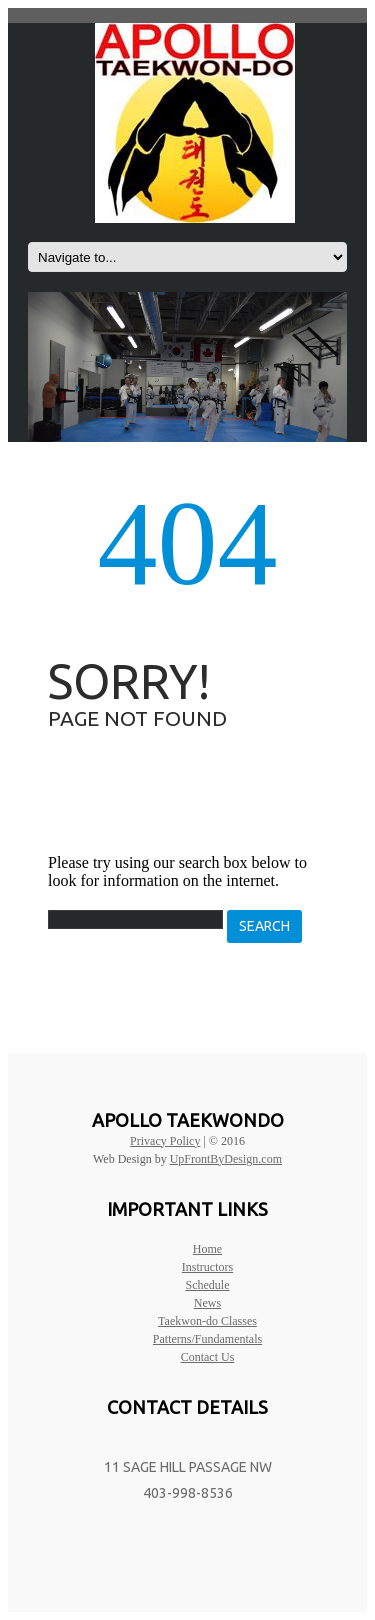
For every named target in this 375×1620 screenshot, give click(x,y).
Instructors (207, 1267)
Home (207, 1249)
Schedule (208, 1285)
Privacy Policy (165, 1141)
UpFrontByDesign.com (226, 1159)
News (207, 1303)
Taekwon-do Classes (207, 1321)
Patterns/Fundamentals (207, 1339)
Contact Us (208, 1357)
